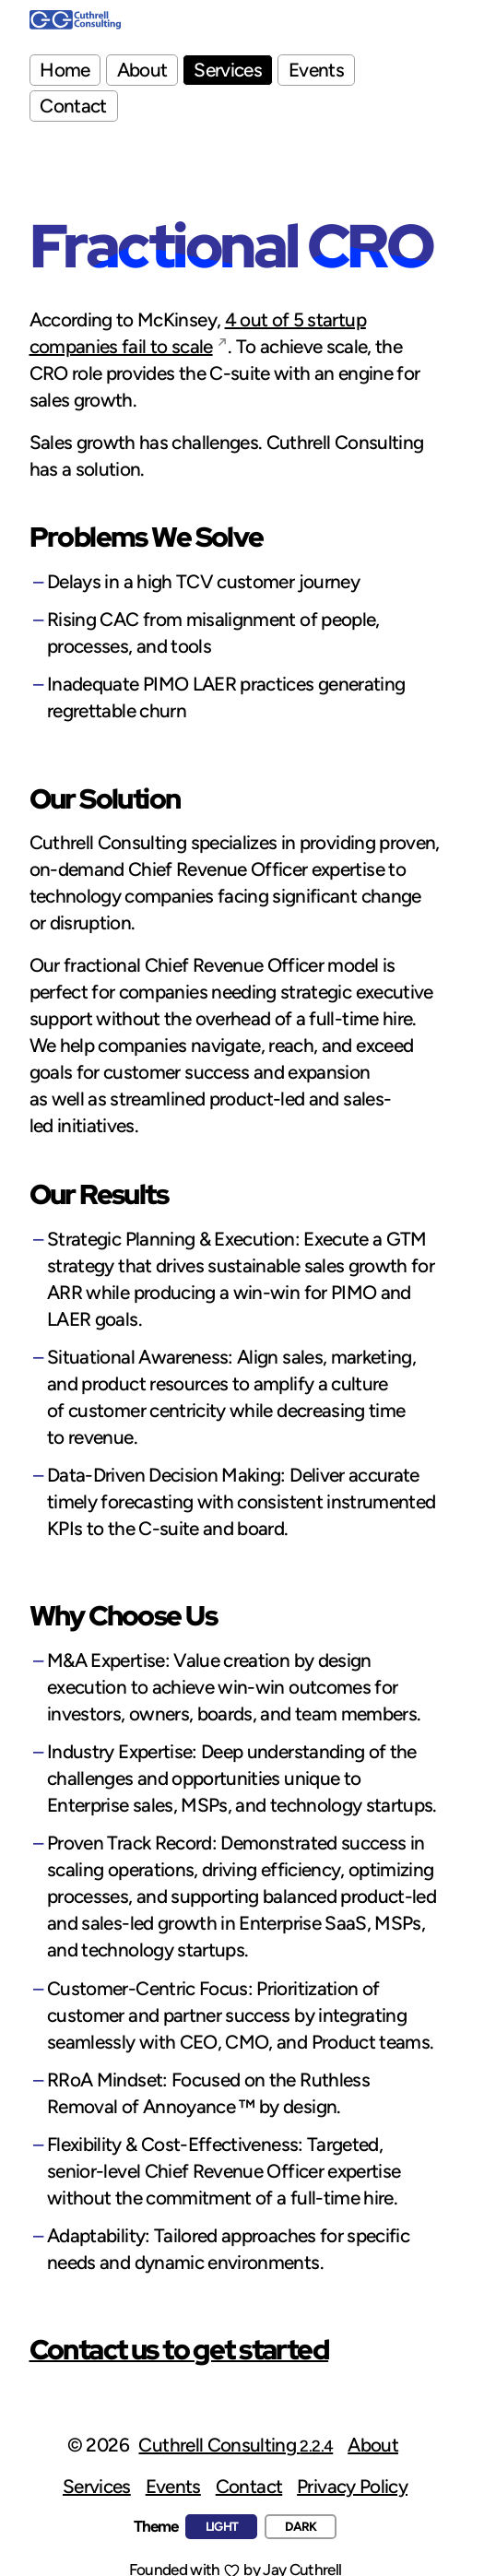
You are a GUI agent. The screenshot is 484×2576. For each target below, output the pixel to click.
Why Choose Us (124, 1615)
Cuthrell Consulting (235, 2444)
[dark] (300, 2526)
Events (316, 69)
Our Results (99, 1193)
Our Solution (105, 798)
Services (228, 69)
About (142, 69)
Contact (73, 105)
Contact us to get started (179, 2349)
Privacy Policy (352, 2486)
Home (64, 69)
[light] (221, 2526)
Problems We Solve (147, 536)
